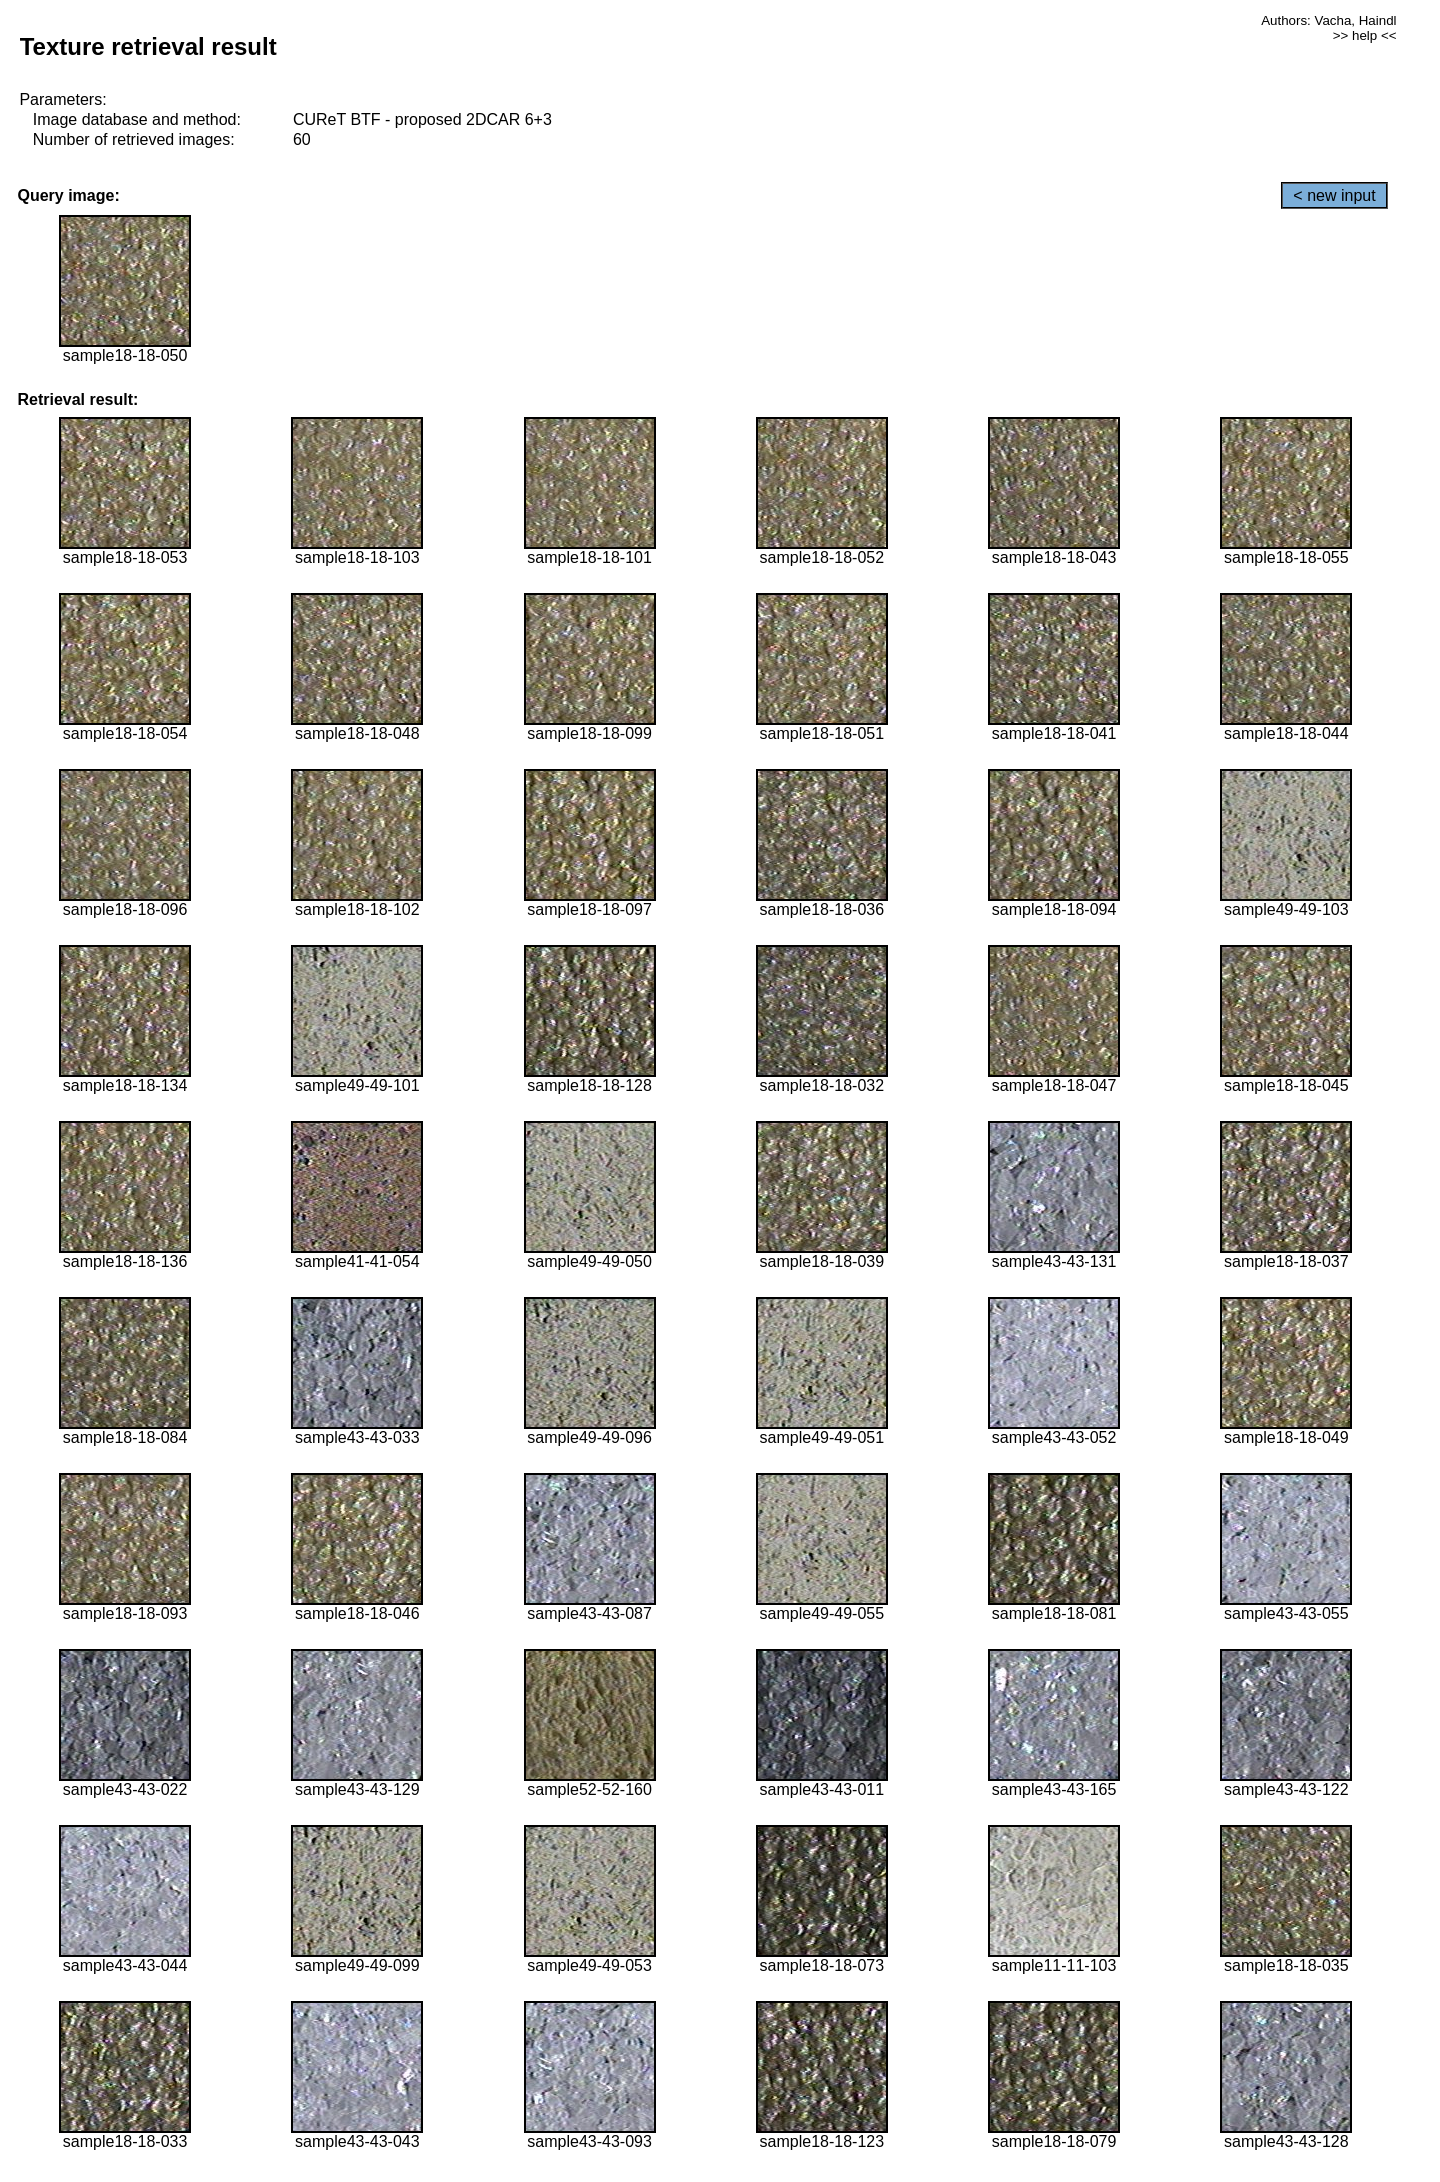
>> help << (1365, 35)
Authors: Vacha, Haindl (1328, 20)
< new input (1334, 195)
